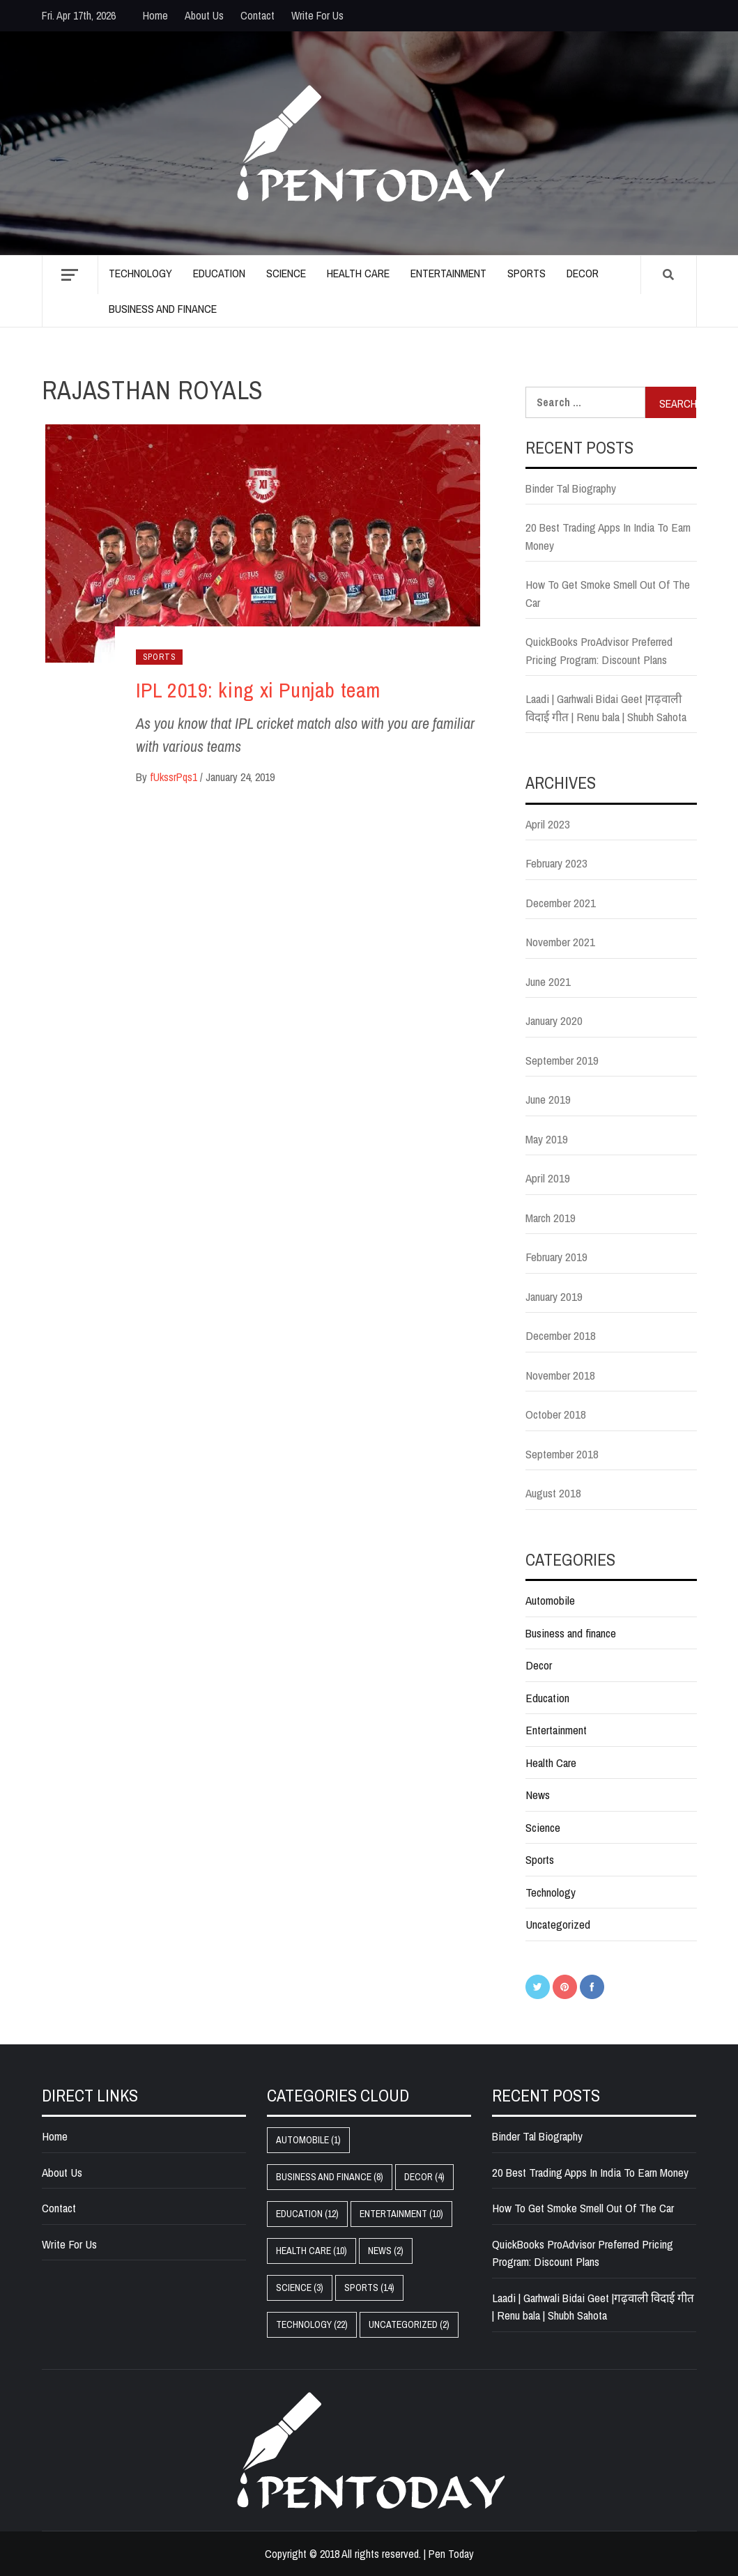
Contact (257, 15)
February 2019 (556, 1257)
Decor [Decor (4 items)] (424, 2176)
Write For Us (317, 15)
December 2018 (560, 1335)
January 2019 (554, 1296)
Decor (583, 273)
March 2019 (550, 1218)
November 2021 (560, 942)
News (537, 1795)
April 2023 (547, 824)
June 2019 (548, 1099)
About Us (204, 15)
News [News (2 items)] (385, 2250)
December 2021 (560, 903)
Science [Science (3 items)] (299, 2287)
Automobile (550, 1600)
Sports (526, 273)
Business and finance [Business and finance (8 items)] (329, 2176)
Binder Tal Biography (570, 488)
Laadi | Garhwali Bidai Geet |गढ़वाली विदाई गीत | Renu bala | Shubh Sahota (605, 708)
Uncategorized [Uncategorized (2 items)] (409, 2324)
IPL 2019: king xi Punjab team (258, 690)
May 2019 (546, 1139)
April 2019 (547, 1178)
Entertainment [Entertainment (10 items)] (401, 2213)
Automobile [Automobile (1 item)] (308, 2140)
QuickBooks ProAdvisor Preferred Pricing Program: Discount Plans (598, 650)
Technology (140, 273)
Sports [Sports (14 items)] (369, 2287)
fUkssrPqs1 (175, 777)
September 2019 (562, 1060)
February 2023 (556, 863)
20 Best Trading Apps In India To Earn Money (608, 536)
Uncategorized (557, 1924)
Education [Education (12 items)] (307, 2213)
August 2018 (553, 1493)
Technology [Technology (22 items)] (312, 2324)
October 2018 (555, 1414)
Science (286, 273)
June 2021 (548, 981)
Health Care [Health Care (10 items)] (311, 2250)
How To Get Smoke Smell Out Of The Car (607, 593)
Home (155, 15)
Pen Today (451, 2553)
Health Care (358, 273)
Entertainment (448, 273)
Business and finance (163, 308)
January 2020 (554, 1020)
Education (219, 273)
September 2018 (562, 1454)
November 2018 (560, 1375)
